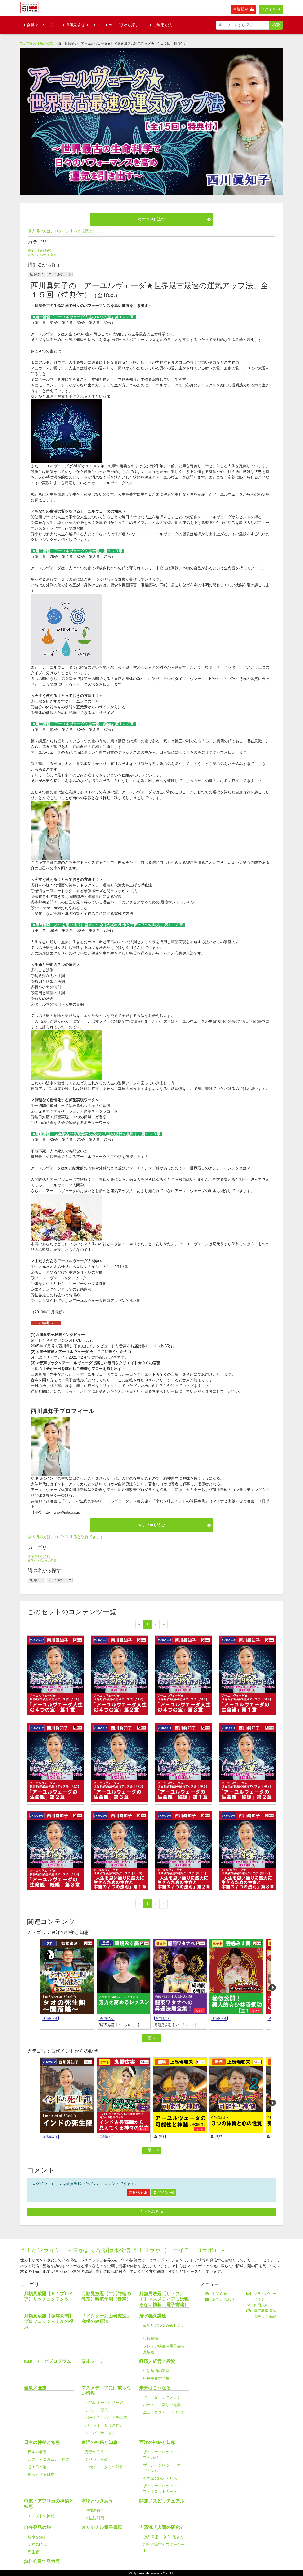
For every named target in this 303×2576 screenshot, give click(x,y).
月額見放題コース (79, 25)
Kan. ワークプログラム (47, 2361)
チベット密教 (96, 2459)
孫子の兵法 (94, 2452)
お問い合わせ (221, 2299)
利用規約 (259, 2305)
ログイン (271, 9)
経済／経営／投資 (157, 2361)
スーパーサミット (100, 2433)
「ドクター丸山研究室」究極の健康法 (106, 2318)
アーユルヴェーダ (60, 274)
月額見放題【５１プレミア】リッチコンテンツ (48, 2296)
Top (23, 43)
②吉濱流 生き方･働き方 (163, 2537)
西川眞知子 (36, 274)
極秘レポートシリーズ (104, 2403)
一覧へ (151, 2038)
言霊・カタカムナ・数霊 (48, 2459)
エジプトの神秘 (41, 2516)
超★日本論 (37, 2467)
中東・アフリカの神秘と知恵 (48, 2503)
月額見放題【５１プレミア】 (119, 2025)
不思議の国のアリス (160, 2478)
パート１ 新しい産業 (162, 2405)
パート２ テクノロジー (164, 2397)
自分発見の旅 (37, 2527)
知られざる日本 (41, 2474)
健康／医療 (35, 2387)
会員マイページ (38, 25)
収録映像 (150, 2339)
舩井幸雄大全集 (156, 2378)
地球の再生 (94, 2510)
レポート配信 (96, 2410)
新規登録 (243, 9)
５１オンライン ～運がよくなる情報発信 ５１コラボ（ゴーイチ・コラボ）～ (122, 2250)
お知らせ (217, 2294)
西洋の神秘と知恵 (157, 2442)
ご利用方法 (161, 25)
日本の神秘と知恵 (42, 2442)
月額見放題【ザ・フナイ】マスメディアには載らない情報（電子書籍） (164, 2299)
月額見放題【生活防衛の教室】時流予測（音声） (106, 2296)
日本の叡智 (37, 2452)
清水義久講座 (152, 2315)
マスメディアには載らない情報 (106, 2390)
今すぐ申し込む (174, 219)
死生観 (33, 2552)
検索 (276, 25)
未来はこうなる (155, 2387)
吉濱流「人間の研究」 (161, 2527)
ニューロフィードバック (164, 2412)
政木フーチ (92, 2361)
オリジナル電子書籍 (101, 2527)
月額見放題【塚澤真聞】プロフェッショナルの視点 (48, 2321)
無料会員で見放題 (42, 2561)
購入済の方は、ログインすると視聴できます (66, 231)
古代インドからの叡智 (42, 254)
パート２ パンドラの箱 (106, 2418)
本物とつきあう (97, 2500)
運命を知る (37, 2537)
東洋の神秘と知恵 (39, 43)
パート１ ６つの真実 (104, 2425)
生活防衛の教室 (156, 2371)
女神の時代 (37, 2544)
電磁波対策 (94, 2518)
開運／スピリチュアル (161, 2500)
